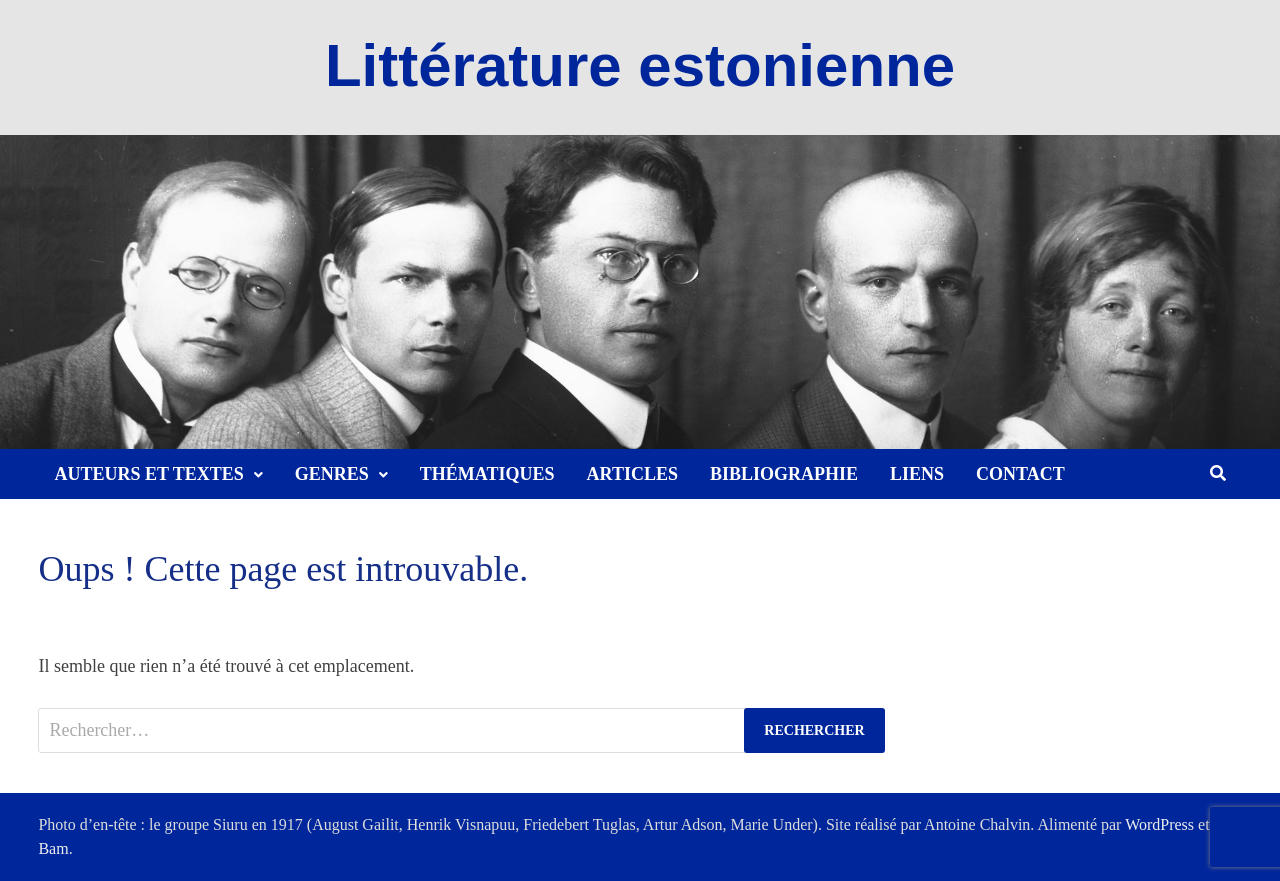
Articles (632, 474)
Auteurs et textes (148, 474)
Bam (53, 848)
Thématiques (487, 474)
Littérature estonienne (640, 65)
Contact (1020, 474)
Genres (332, 474)
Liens (917, 474)
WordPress (1159, 824)
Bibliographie (784, 474)
